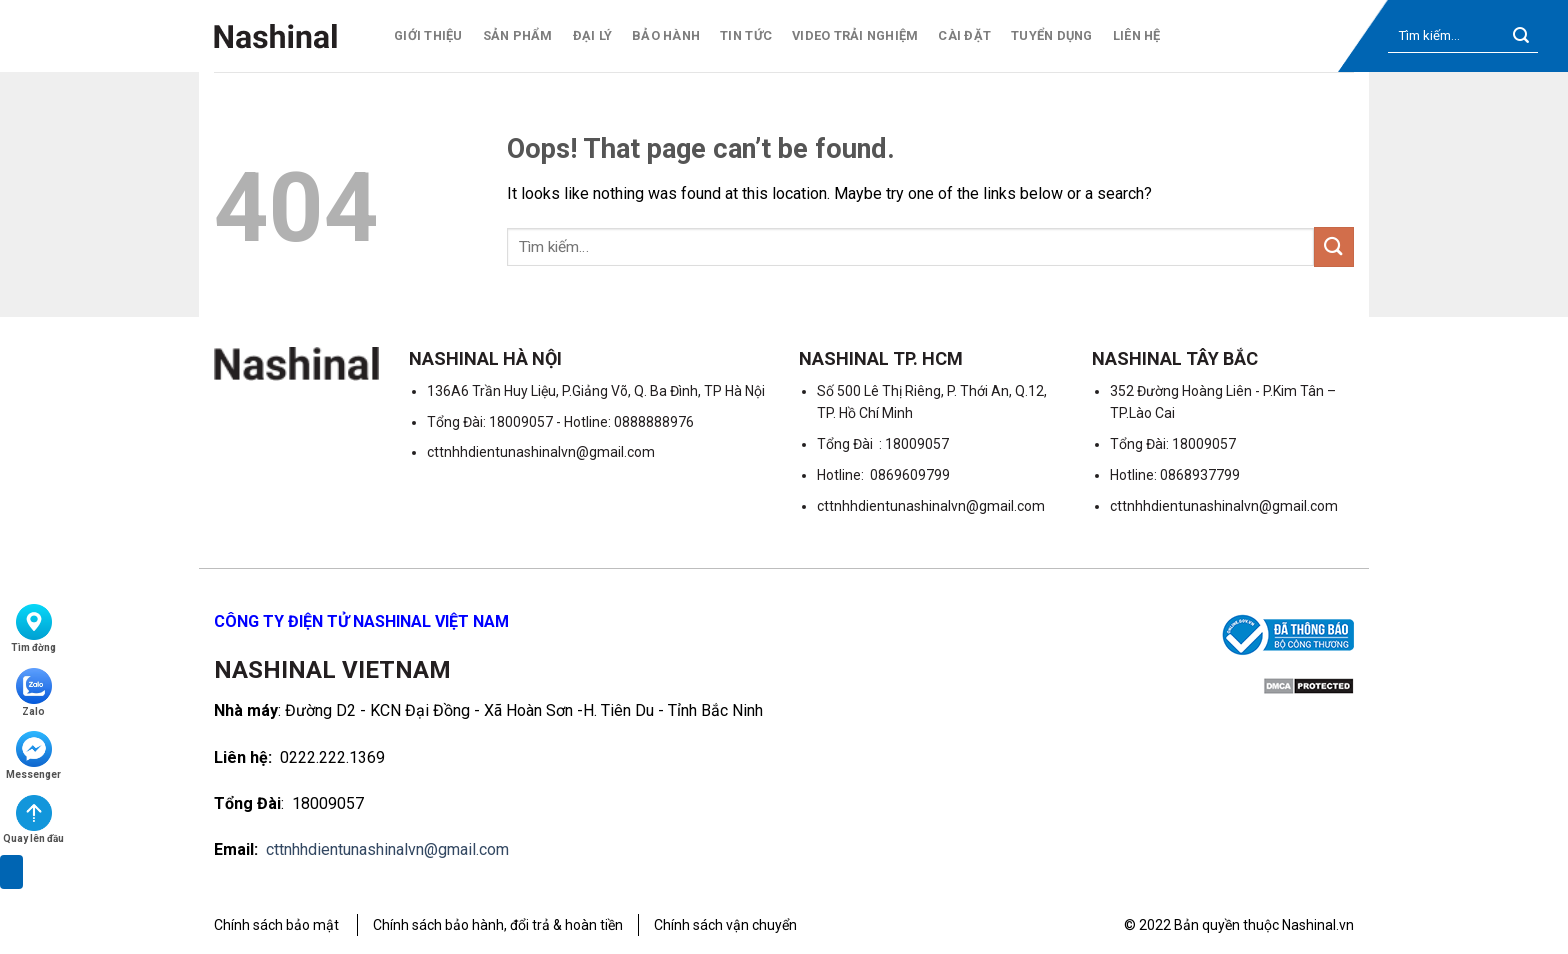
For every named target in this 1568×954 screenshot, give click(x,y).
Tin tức (746, 35)
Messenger (33, 755)
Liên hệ (1137, 35)
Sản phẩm (518, 35)
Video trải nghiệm (855, 35)
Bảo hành (666, 35)
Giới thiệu (428, 35)
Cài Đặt (964, 35)
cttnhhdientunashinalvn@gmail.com (387, 849)
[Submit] (1521, 36)
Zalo (34, 692)
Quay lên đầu (33, 819)
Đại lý (593, 35)
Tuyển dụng (1052, 35)
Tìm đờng (33, 628)
